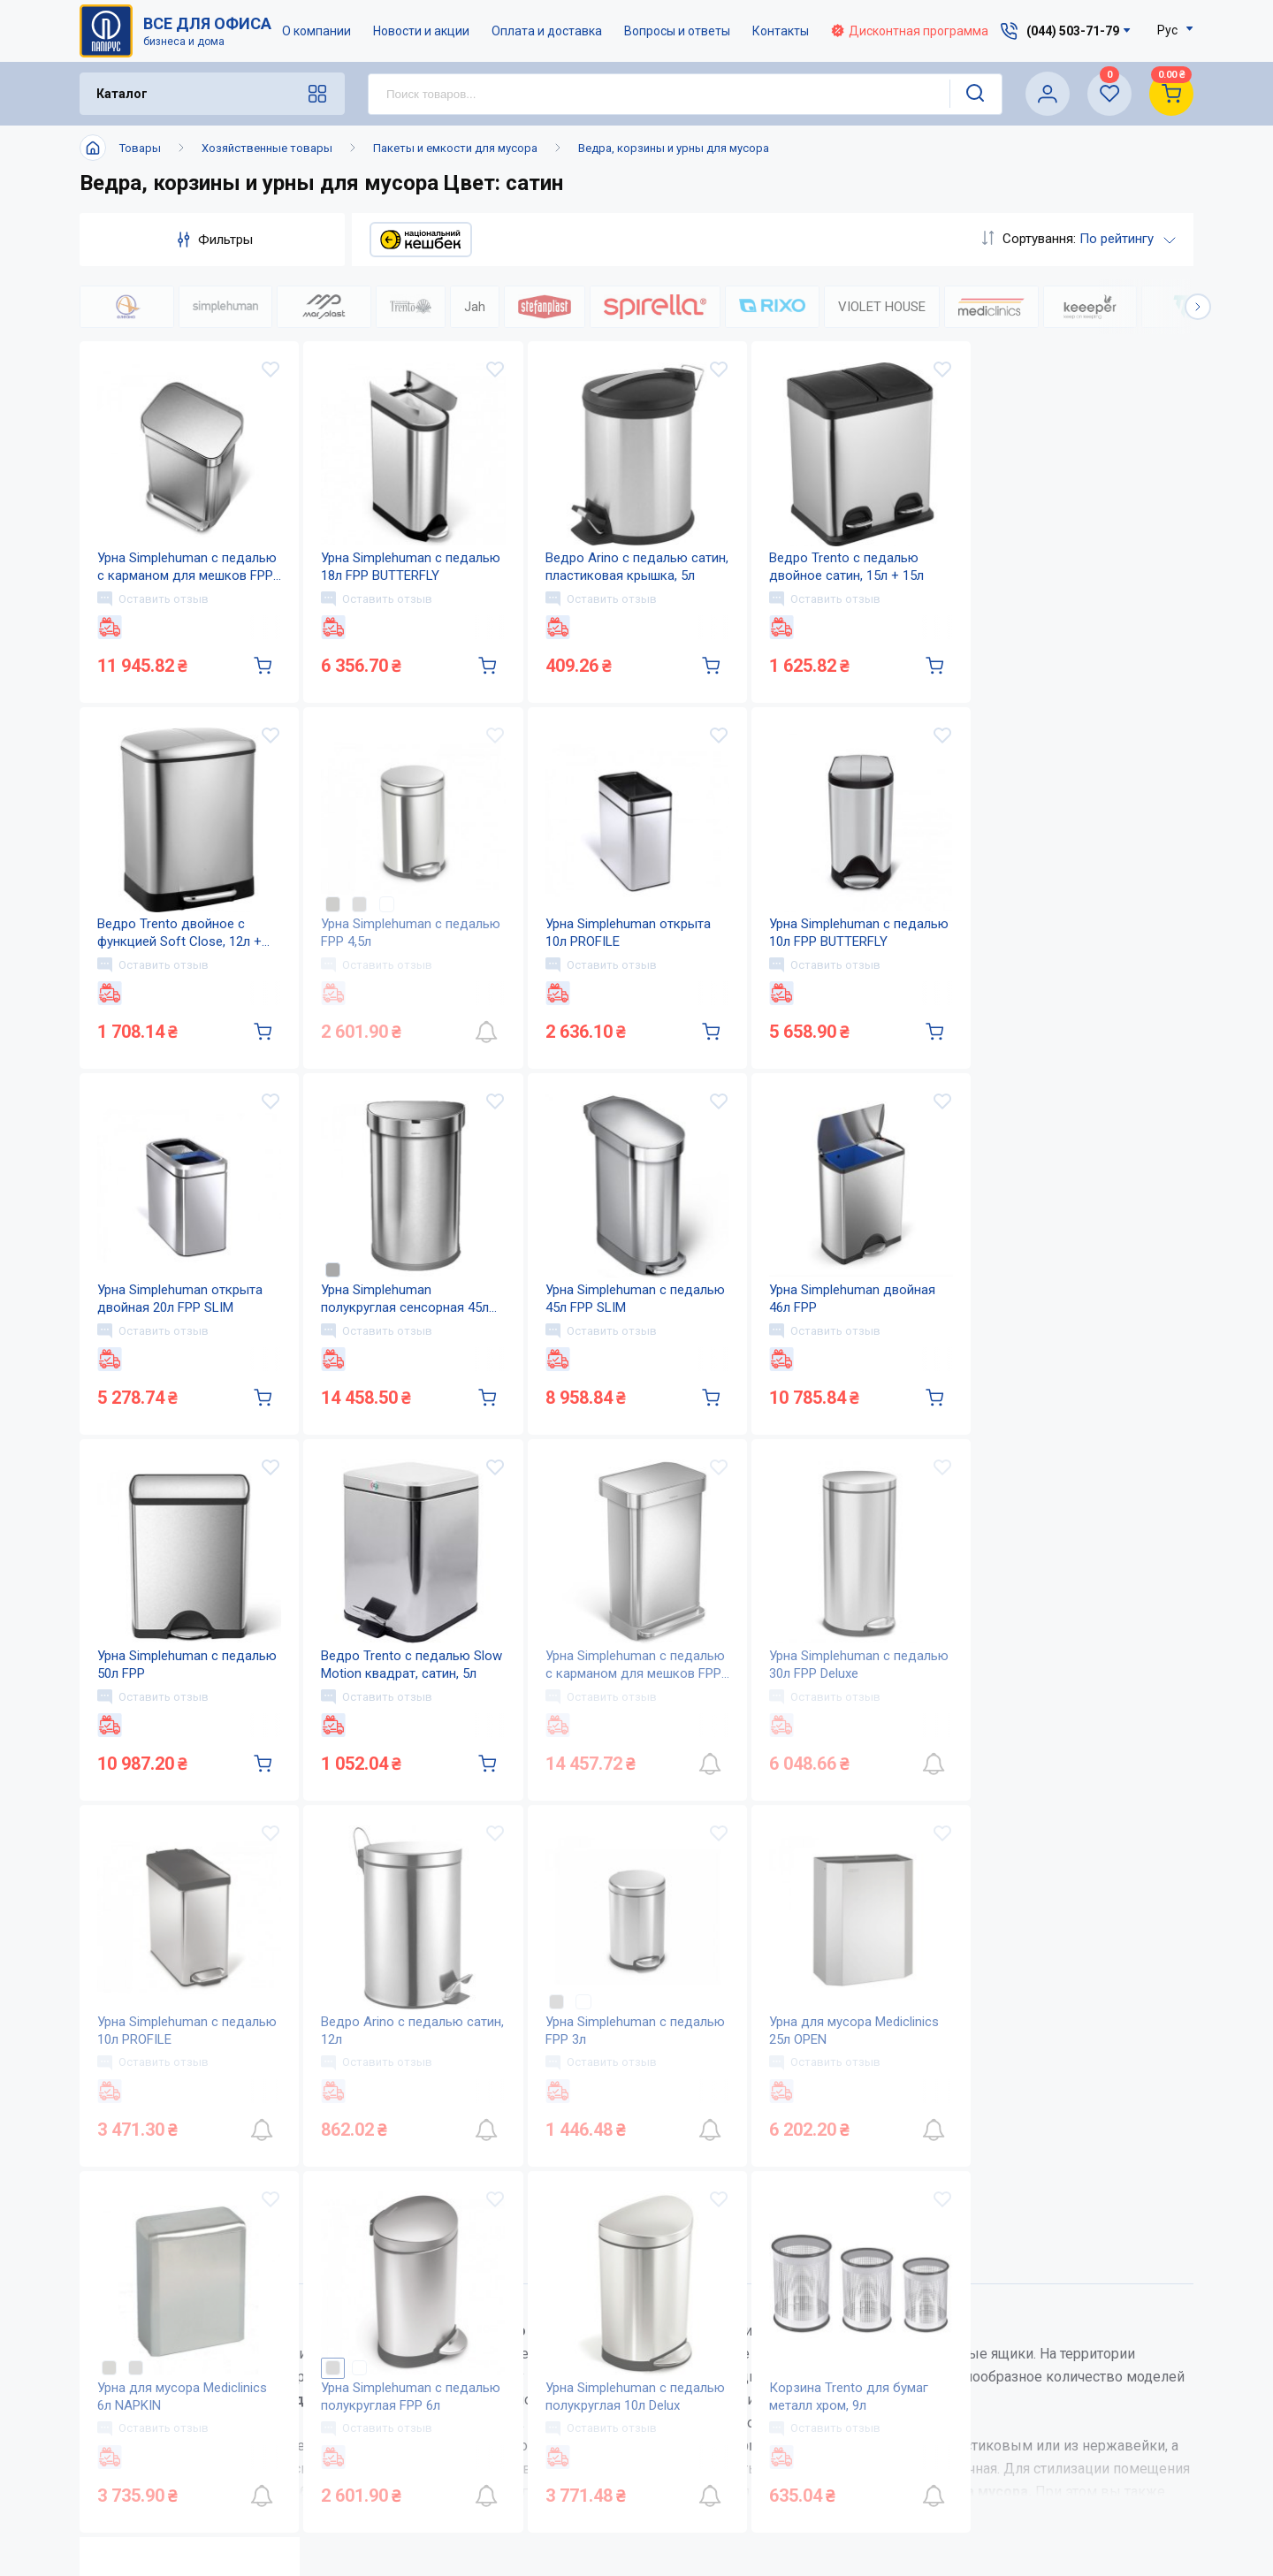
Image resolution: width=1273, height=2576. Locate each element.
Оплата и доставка (547, 31)
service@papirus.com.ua (1063, 2364)
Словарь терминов (777, 2472)
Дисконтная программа (909, 31)
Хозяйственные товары (267, 148)
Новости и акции (421, 31)
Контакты (780, 31)
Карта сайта (579, 2472)
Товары (140, 148)
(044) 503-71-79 (1072, 2327)
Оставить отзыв (153, 598)
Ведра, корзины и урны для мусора (673, 148)
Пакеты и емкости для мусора (455, 148)
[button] (1198, 306)
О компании (316, 31)
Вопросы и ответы (677, 31)
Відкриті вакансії (597, 2507)
